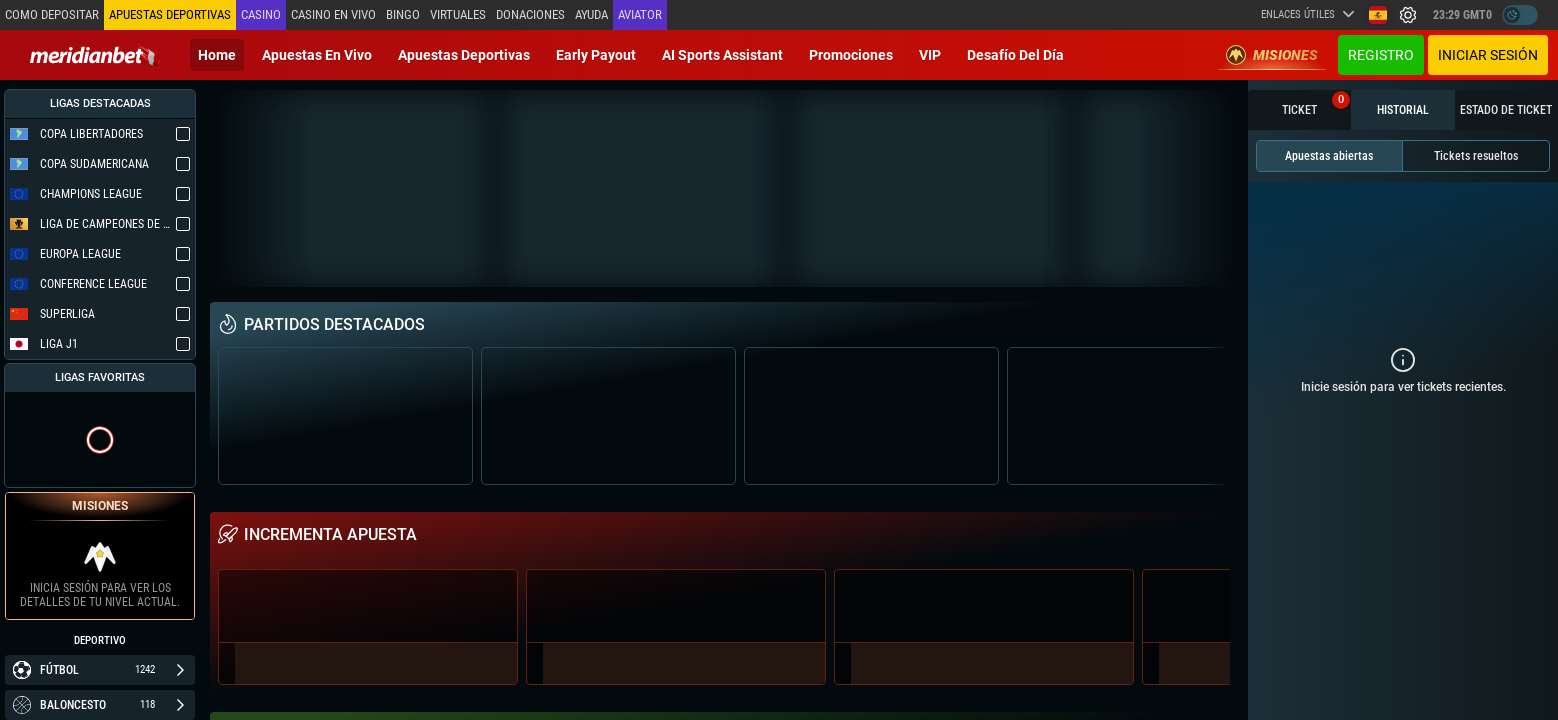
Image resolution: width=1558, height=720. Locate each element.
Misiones (1272, 55)
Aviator (640, 14)
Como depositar (52, 14)
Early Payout (596, 55)
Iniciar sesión (1488, 55)
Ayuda (591, 14)
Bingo (403, 14)
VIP (930, 55)
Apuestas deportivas (464, 55)
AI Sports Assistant (722, 55)
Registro (1381, 55)
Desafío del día (1015, 55)
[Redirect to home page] (95, 55)
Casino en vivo (333, 14)
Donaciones (530, 14)
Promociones (851, 55)
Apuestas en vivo (317, 55)
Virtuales (458, 14)
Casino (261, 14)
